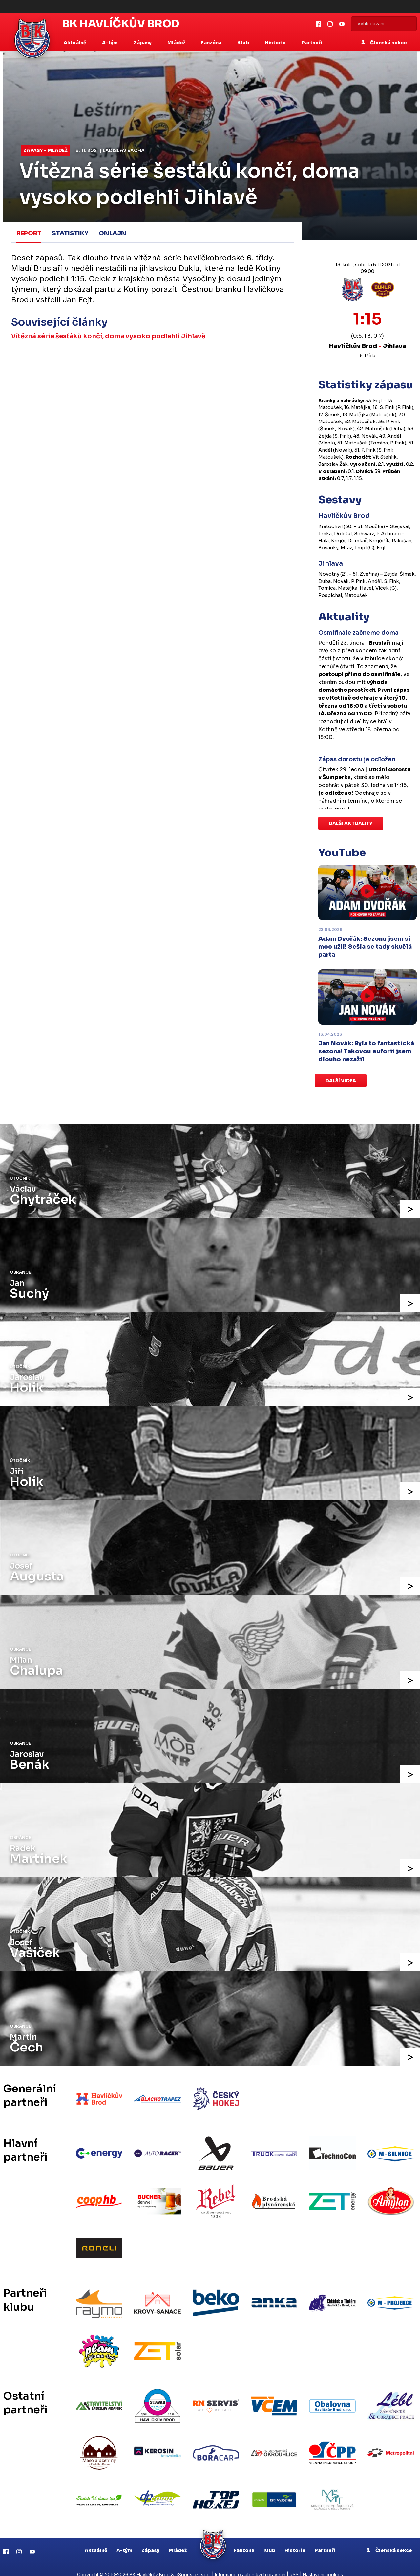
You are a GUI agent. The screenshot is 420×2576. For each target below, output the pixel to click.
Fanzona (244, 2540)
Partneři (312, 43)
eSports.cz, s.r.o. (193, 2564)
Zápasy (150, 2540)
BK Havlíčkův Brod (120, 23)
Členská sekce (384, 43)
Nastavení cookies (323, 2564)
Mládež (178, 2540)
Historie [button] (276, 43)
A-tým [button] (110, 43)
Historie (294, 2540)
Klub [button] (243, 43)
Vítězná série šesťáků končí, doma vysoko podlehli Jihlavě (110, 335)
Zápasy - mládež (45, 150)
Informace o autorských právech (250, 2564)
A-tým (124, 2540)
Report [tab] (28, 233)
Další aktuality (350, 823)
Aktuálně (96, 2540)
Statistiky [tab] (70, 233)
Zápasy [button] (143, 43)
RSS (294, 2564)
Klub (269, 2540)
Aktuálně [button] (75, 43)
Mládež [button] (176, 43)
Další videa (341, 1080)
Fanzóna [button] (211, 43)
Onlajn (112, 233)
